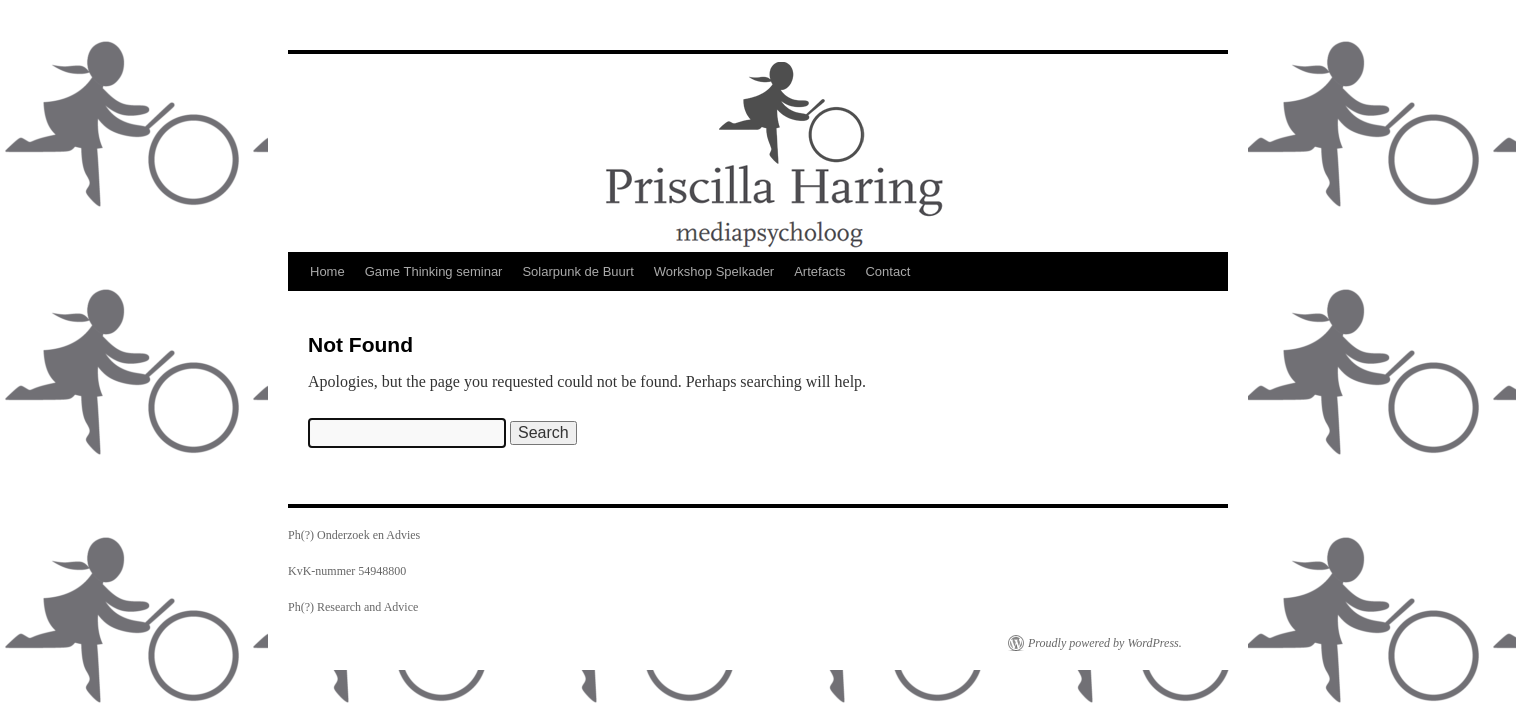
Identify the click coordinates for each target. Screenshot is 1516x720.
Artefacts (819, 271)
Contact (887, 271)
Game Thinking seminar (434, 271)
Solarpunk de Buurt (577, 271)
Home (327, 271)
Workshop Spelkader (714, 271)
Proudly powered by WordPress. (1105, 643)
